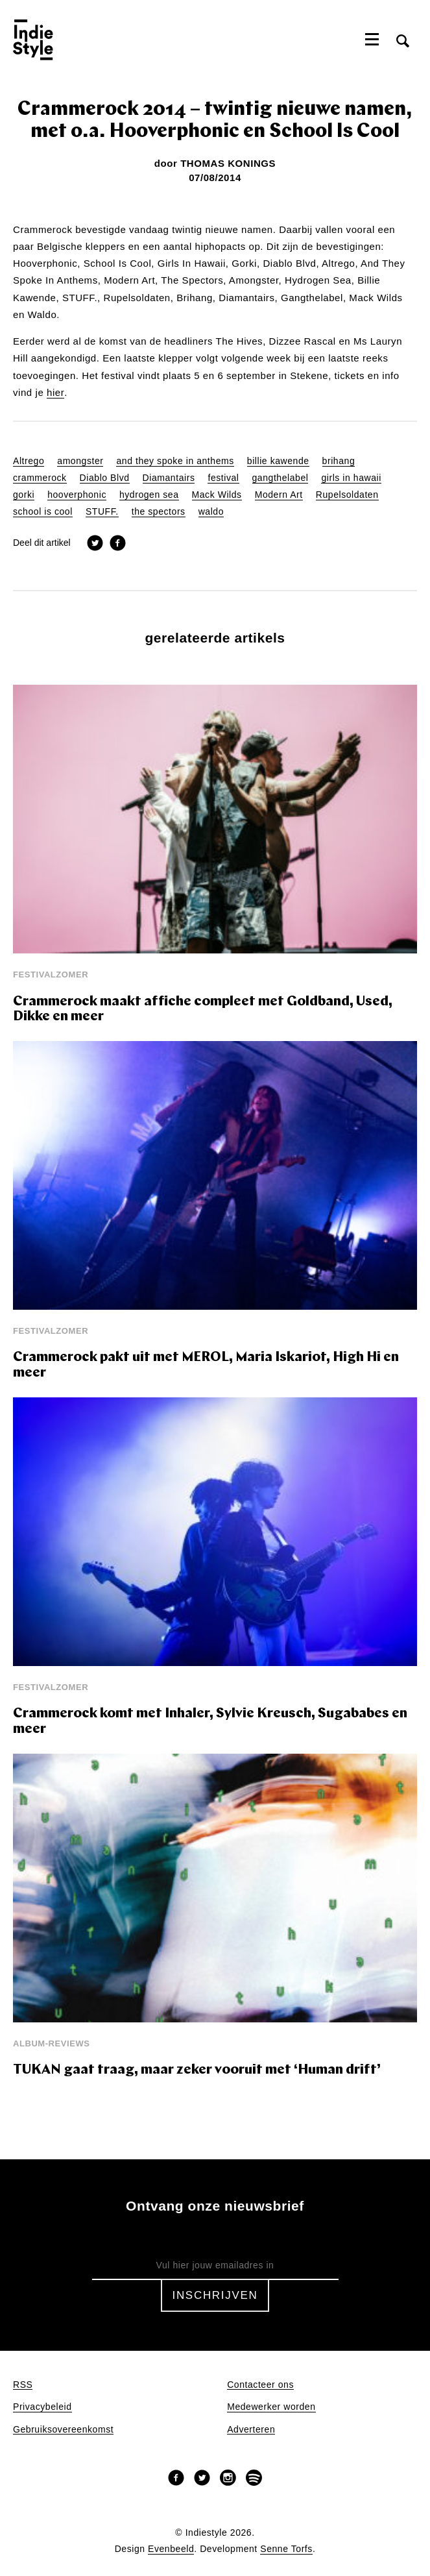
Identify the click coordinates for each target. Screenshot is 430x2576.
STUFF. (102, 512)
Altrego (28, 461)
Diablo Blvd (105, 478)
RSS (22, 2385)
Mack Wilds (217, 495)
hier (55, 392)
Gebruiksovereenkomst (63, 2430)
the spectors (158, 512)
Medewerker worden (271, 2407)
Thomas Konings (228, 163)
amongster (80, 461)
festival (223, 478)
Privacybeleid (42, 2407)
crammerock (40, 478)
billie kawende (278, 461)
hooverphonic (76, 495)
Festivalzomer (50, 974)
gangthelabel (280, 478)
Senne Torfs (286, 2549)
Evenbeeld (171, 2549)
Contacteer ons (260, 2385)
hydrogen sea (149, 495)
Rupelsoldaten (347, 495)
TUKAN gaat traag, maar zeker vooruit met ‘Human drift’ (197, 2070)
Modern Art (279, 495)
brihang (338, 461)
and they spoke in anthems (174, 461)
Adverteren (251, 2430)
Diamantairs (169, 478)
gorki (23, 495)
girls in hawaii (351, 478)
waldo (211, 512)
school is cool (43, 512)
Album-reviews (51, 2043)
